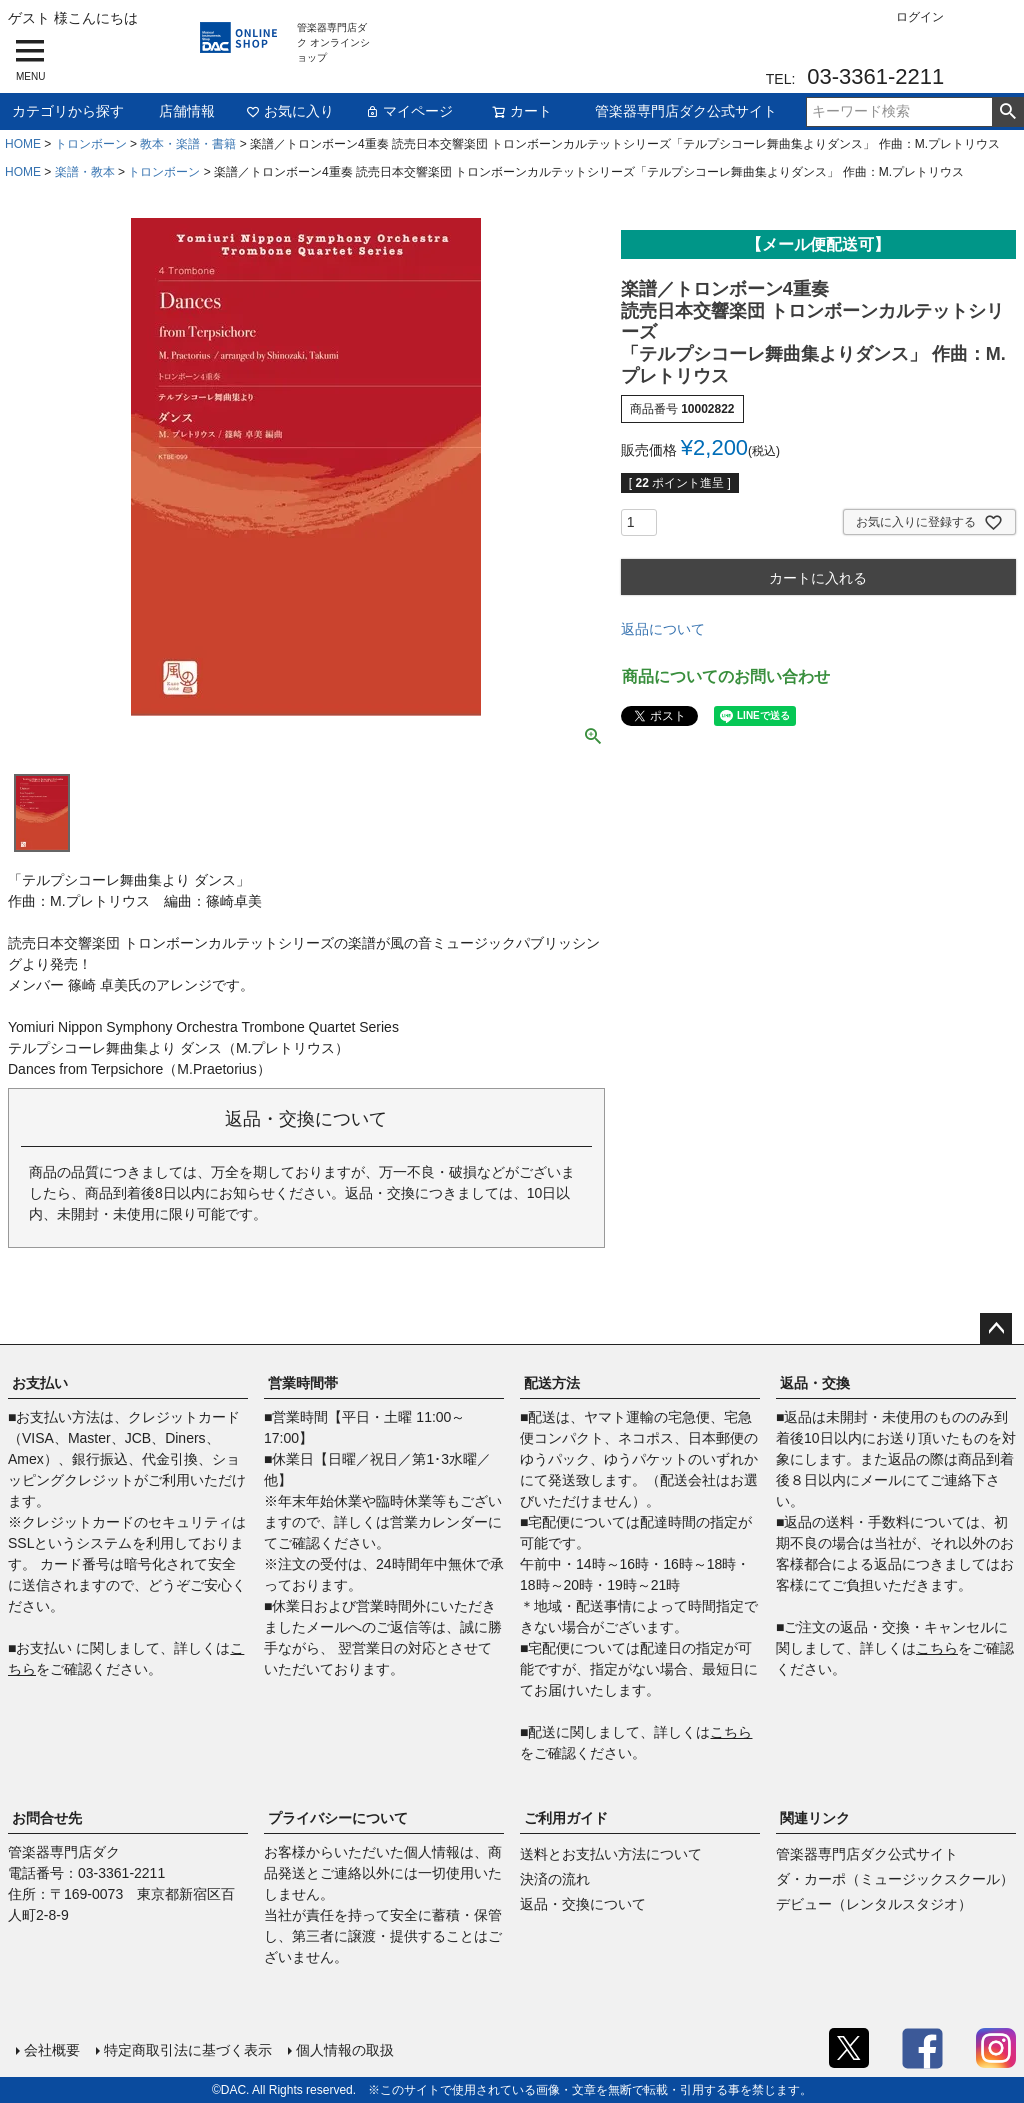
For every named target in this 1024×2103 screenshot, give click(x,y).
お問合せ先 (47, 1818)
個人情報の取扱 (345, 2050)
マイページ (409, 111)
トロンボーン (91, 144)
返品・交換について (583, 1904)
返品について (663, 629)
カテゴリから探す (68, 111)
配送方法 (552, 1383)
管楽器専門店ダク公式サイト (686, 111)
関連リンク (815, 1818)
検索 (1007, 112)
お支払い (40, 1383)
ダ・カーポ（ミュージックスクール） (895, 1879)
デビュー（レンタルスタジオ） (874, 1904)
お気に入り (290, 111)
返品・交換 (815, 1383)
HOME (23, 144)
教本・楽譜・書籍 (188, 144)
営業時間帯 (303, 1383)
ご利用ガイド (566, 1818)
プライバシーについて (338, 1818)
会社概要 (52, 2050)
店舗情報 (187, 111)
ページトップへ (996, 1329)
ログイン (920, 17)
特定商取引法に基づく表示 (188, 2050)
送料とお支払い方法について (611, 1854)
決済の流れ (555, 1879)
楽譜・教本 (85, 172)
